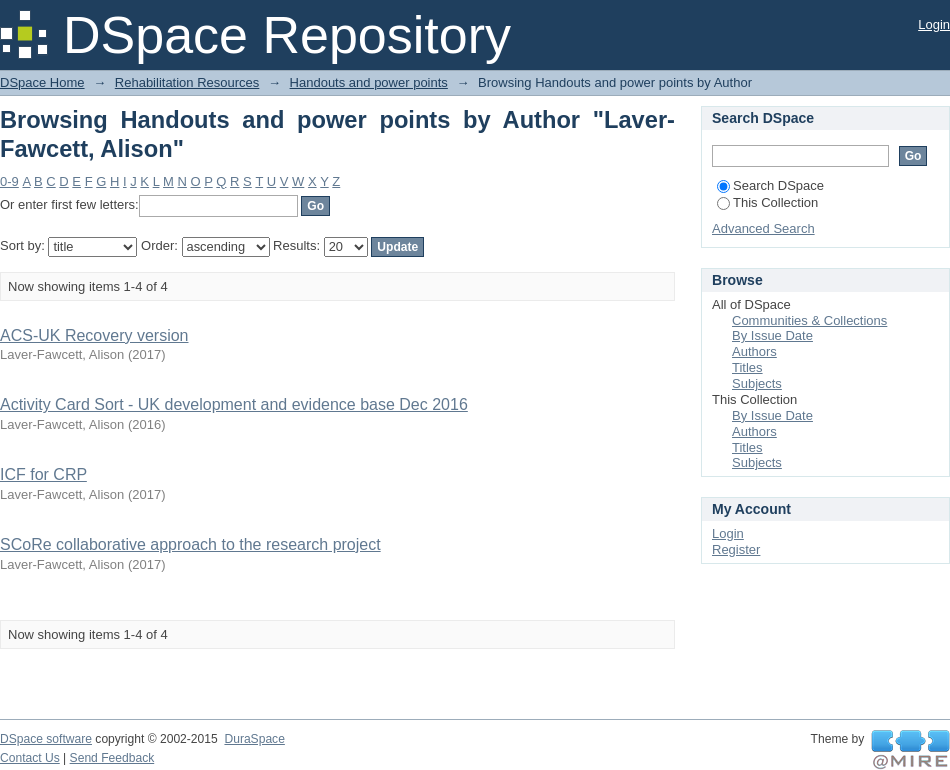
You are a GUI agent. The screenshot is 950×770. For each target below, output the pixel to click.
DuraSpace (254, 739)
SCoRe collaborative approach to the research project (190, 544)
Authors (754, 351)
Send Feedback (112, 758)
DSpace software (46, 739)
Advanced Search (763, 228)
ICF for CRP (43, 474)
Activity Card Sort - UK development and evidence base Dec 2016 (234, 404)
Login (934, 24)
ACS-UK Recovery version (94, 335)
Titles (747, 367)
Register (736, 549)
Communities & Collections (809, 320)
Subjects (757, 383)
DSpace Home (42, 82)
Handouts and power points (369, 82)
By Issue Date (772, 335)
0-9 (9, 181)
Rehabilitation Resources (187, 82)
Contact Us (30, 758)
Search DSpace (770, 185)
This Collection (767, 202)
